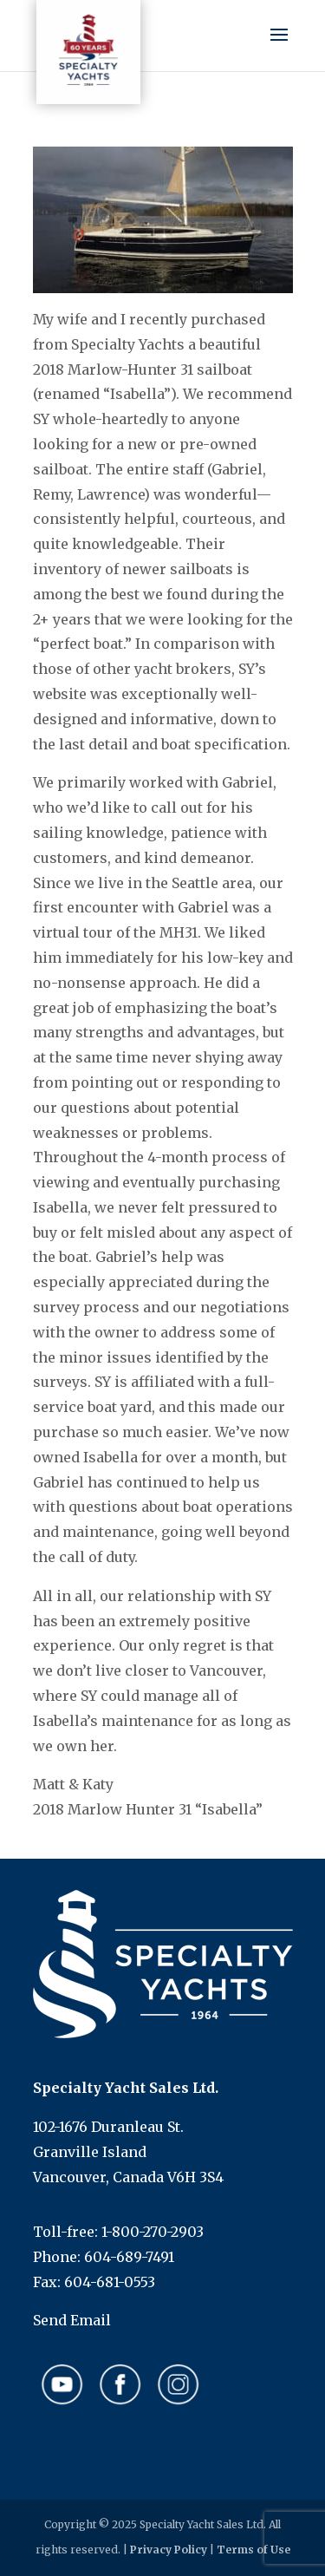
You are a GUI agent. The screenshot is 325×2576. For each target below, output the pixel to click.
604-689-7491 (129, 2256)
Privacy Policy (168, 2549)
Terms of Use (253, 2549)
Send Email (72, 2320)
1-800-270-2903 (152, 2231)
